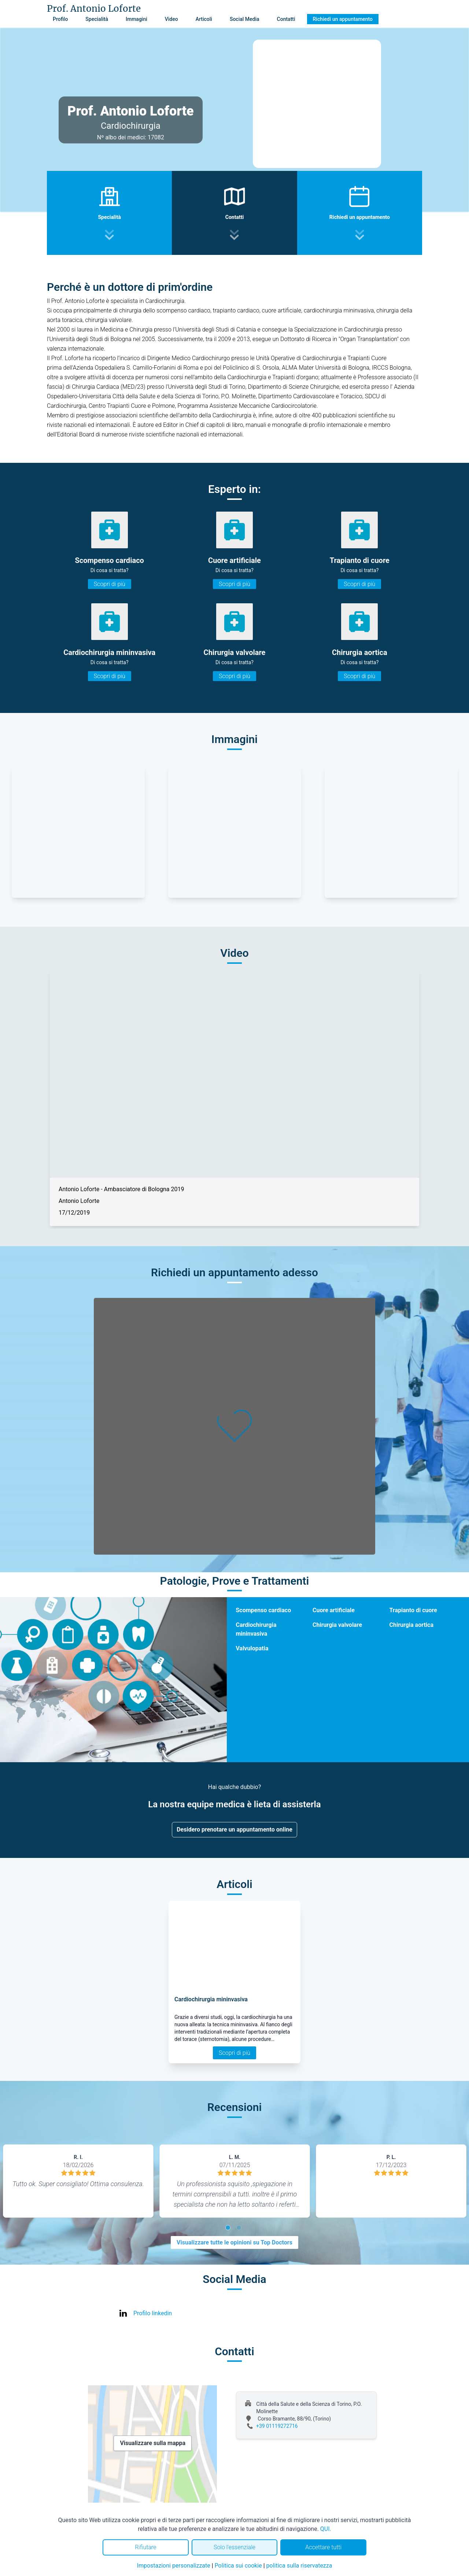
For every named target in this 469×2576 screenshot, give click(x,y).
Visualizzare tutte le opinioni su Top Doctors (234, 2242)
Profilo (60, 19)
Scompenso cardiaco (263, 1610)
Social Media (244, 19)
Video (171, 19)
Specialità (96, 19)
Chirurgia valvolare (337, 1624)
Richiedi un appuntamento (343, 19)
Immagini (136, 19)
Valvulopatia (252, 1648)
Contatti (286, 19)
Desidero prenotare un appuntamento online (234, 1829)
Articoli (204, 19)
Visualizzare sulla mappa (152, 2443)
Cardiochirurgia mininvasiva (256, 1629)
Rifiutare (145, 2547)
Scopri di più (109, 584)
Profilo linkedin (152, 2313)
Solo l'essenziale (234, 2547)
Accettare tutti (323, 2547)
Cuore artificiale (334, 1610)
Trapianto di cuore (413, 1610)
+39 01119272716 (277, 2426)
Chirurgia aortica (411, 1624)
